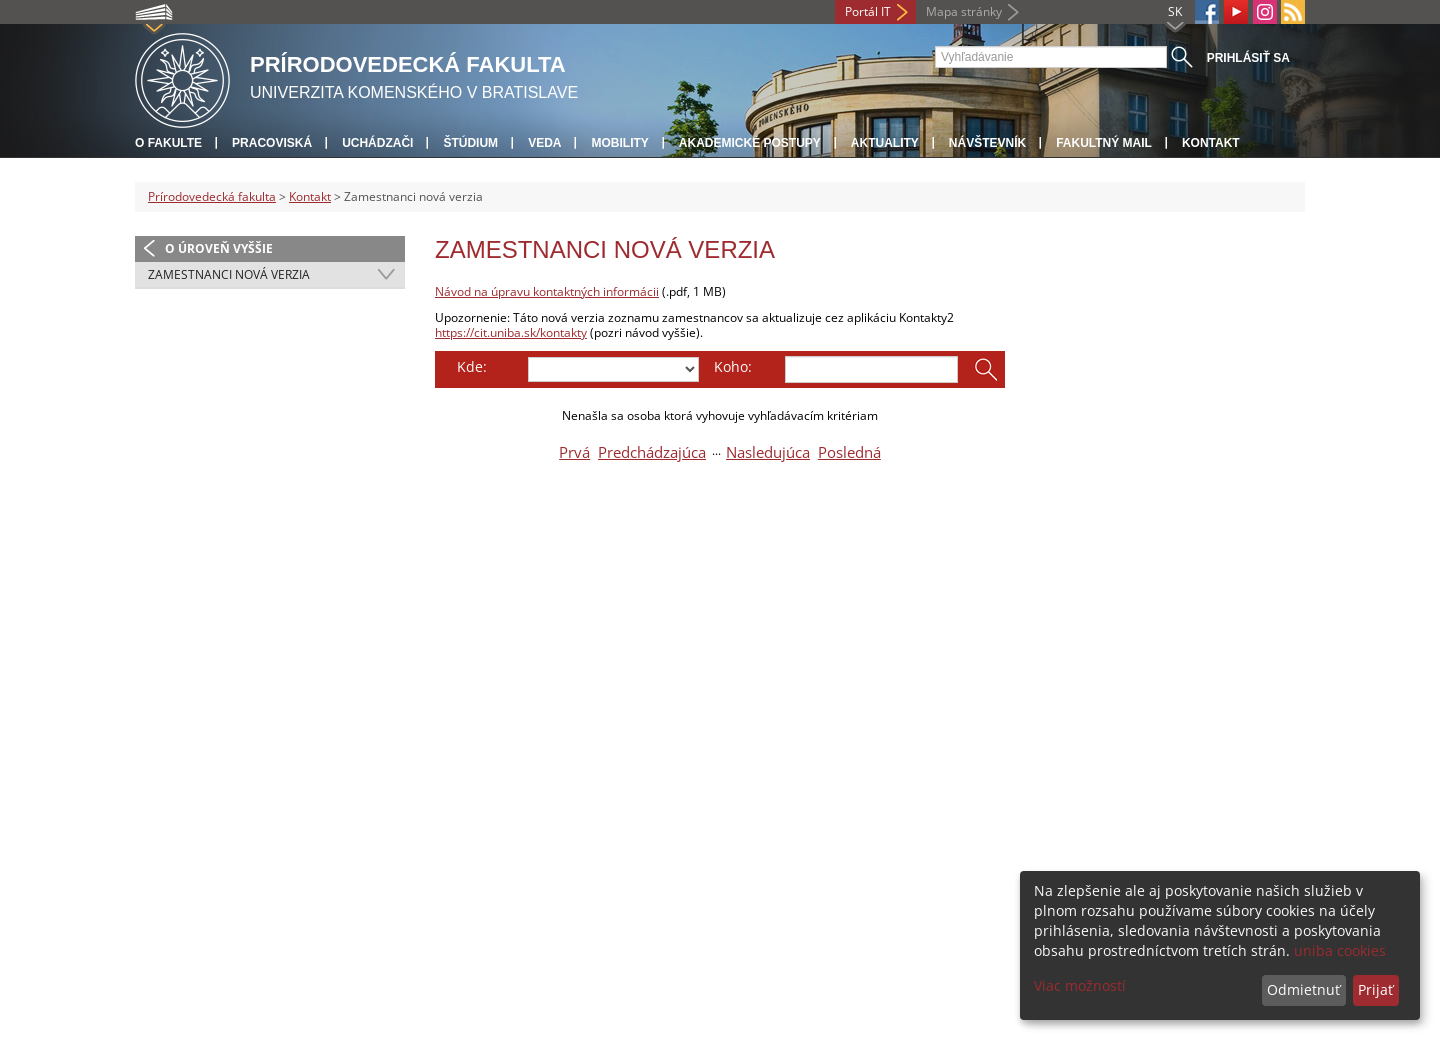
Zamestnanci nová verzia (229, 274)
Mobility (619, 143)
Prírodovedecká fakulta (212, 196)
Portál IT (868, 11)
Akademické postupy (750, 143)
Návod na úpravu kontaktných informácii (547, 291)
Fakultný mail (1104, 143)
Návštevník (987, 143)
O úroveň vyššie (219, 248)
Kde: (472, 366)
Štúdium (470, 143)
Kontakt (1211, 143)
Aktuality (885, 143)
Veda (544, 143)
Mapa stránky (964, 11)
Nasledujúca (768, 452)
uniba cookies (1340, 950)
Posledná (849, 452)
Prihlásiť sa (1248, 58)
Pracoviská (272, 143)
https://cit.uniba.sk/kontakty (511, 332)
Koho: (733, 366)
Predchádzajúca (652, 452)
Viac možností (1080, 985)
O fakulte (168, 143)
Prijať (1375, 989)
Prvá (574, 452)
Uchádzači (377, 143)
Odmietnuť (1303, 989)
